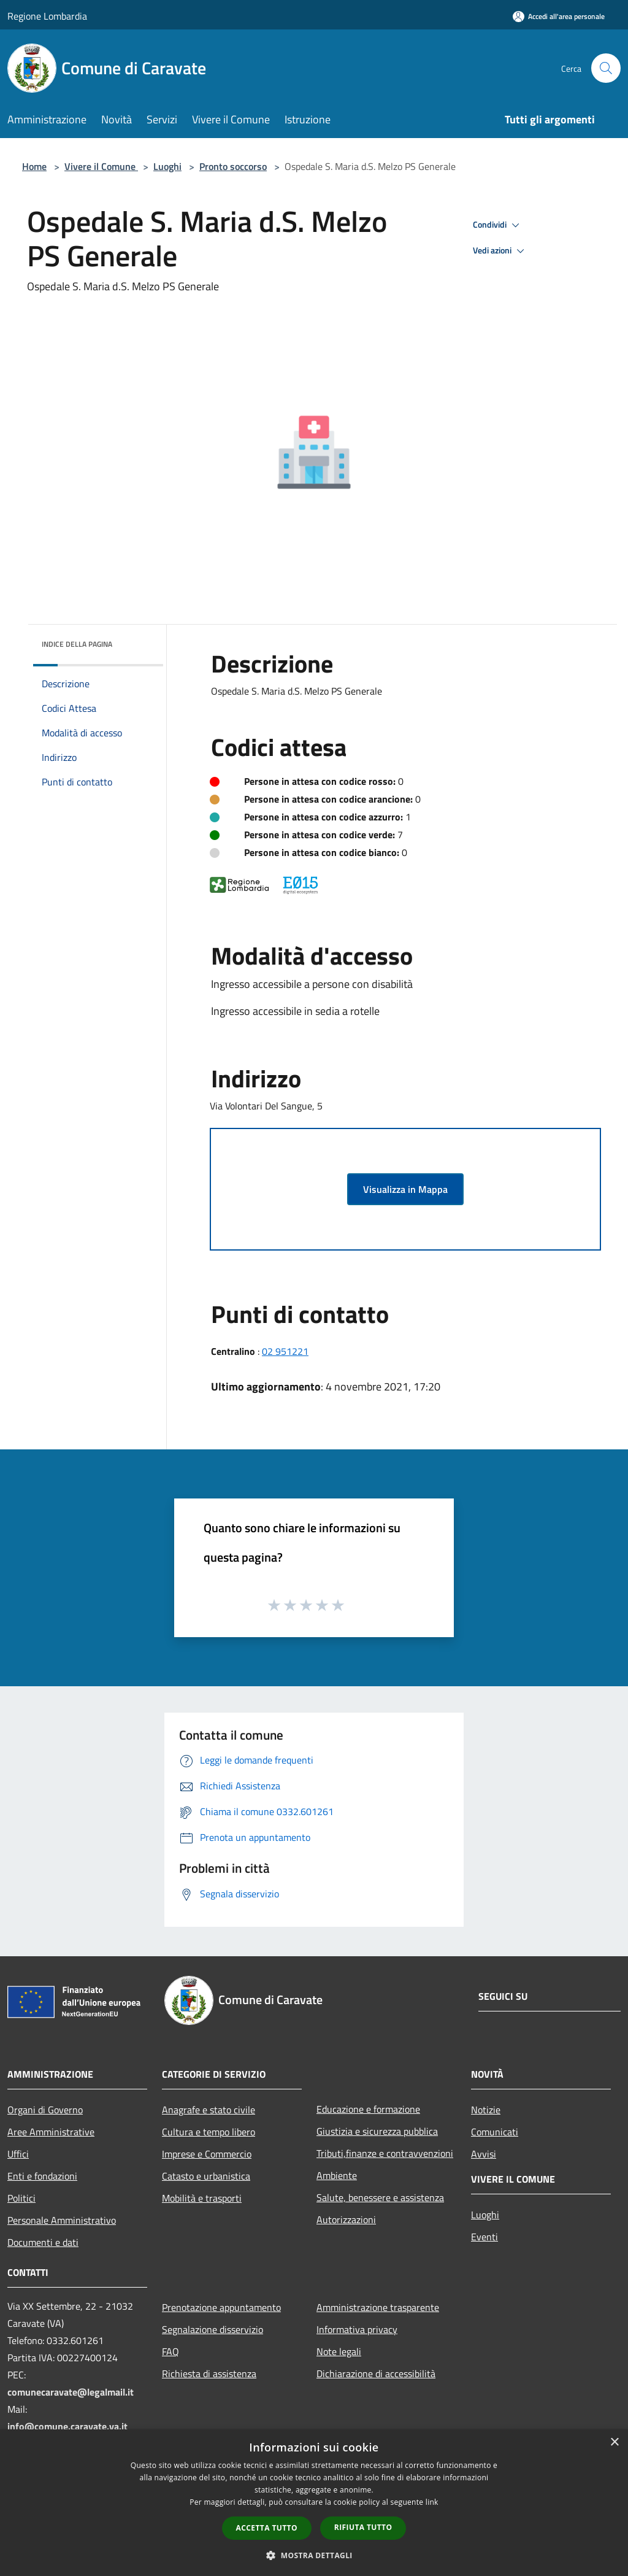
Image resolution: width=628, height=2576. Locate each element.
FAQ (170, 2351)
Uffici (18, 2153)
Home (34, 166)
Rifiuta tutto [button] (363, 2527)
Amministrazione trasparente (377, 2307)
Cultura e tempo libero (208, 2131)
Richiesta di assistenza (209, 2373)
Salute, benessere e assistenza (380, 2197)
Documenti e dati (42, 2242)
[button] (314, 2555)
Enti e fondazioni (42, 2176)
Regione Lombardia (47, 16)
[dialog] (314, 2502)
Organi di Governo (45, 2109)
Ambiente (336, 2175)
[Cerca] (606, 68)
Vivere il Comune (101, 166)
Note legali (338, 2351)
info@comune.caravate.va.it (67, 2426)
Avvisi (483, 2153)
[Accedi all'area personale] (559, 16)
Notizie (485, 2109)
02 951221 (285, 1351)
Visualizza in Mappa (405, 1189)
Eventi (484, 2236)
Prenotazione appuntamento (221, 2307)
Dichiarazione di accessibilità (375, 2373)
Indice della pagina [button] (77, 644)
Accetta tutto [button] (266, 2528)
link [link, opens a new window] (432, 2502)
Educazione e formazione (368, 2109)
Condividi (498, 225)
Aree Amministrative (50, 2131)
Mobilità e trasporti (202, 2198)
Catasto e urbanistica (206, 2176)
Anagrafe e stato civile (208, 2109)
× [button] (614, 2442)
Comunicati (494, 2131)
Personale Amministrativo (61, 2220)
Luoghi (167, 166)
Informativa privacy (356, 2329)
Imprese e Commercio (206, 2153)
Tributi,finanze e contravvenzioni (384, 2153)
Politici (21, 2198)
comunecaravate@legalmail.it (70, 2392)
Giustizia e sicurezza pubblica (377, 2131)
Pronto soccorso (233, 166)
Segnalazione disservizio (212, 2329)
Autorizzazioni (346, 2219)
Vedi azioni (500, 251)
